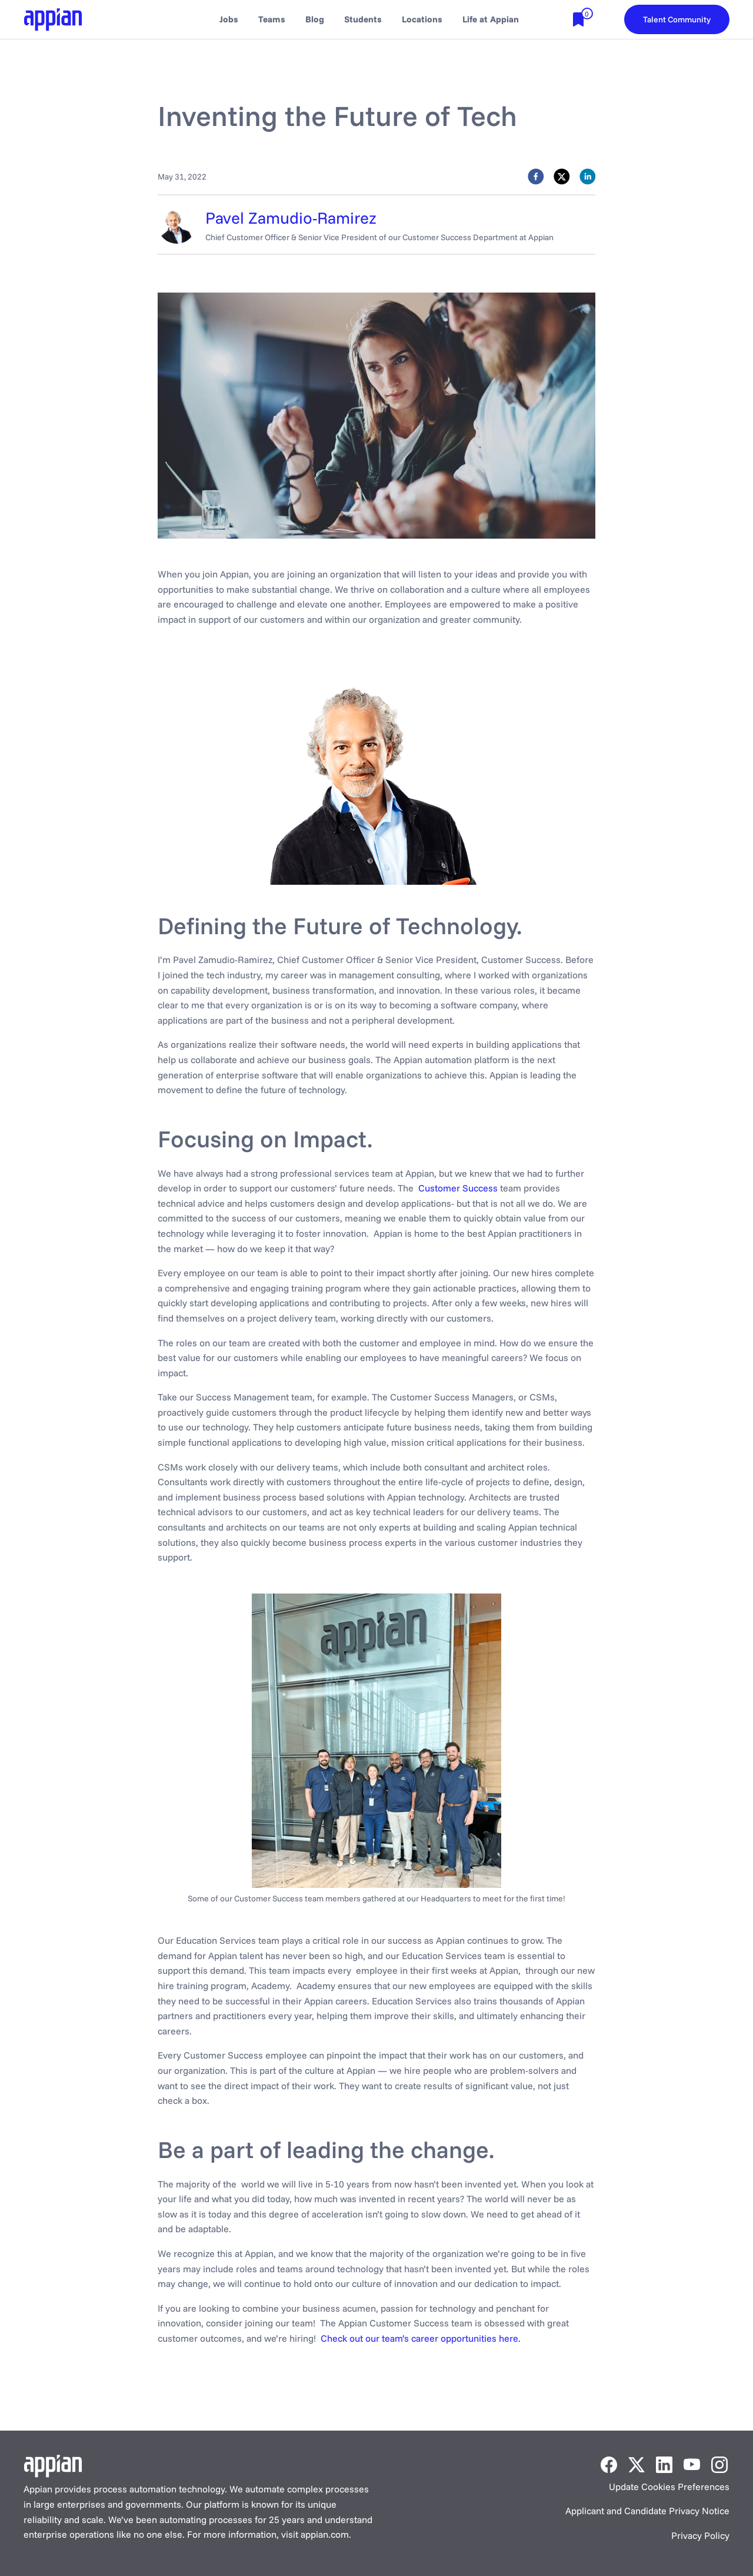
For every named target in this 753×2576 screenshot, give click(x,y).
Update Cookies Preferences (669, 2486)
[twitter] (562, 178)
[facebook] (536, 178)
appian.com (325, 2534)
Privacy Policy (700, 2535)
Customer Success (458, 1188)
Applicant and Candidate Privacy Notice (647, 2511)
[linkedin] (587, 178)
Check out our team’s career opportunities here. (421, 2338)
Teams (271, 19)
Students (363, 19)
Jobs (228, 19)
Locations (422, 19)
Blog (314, 19)
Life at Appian (490, 19)
